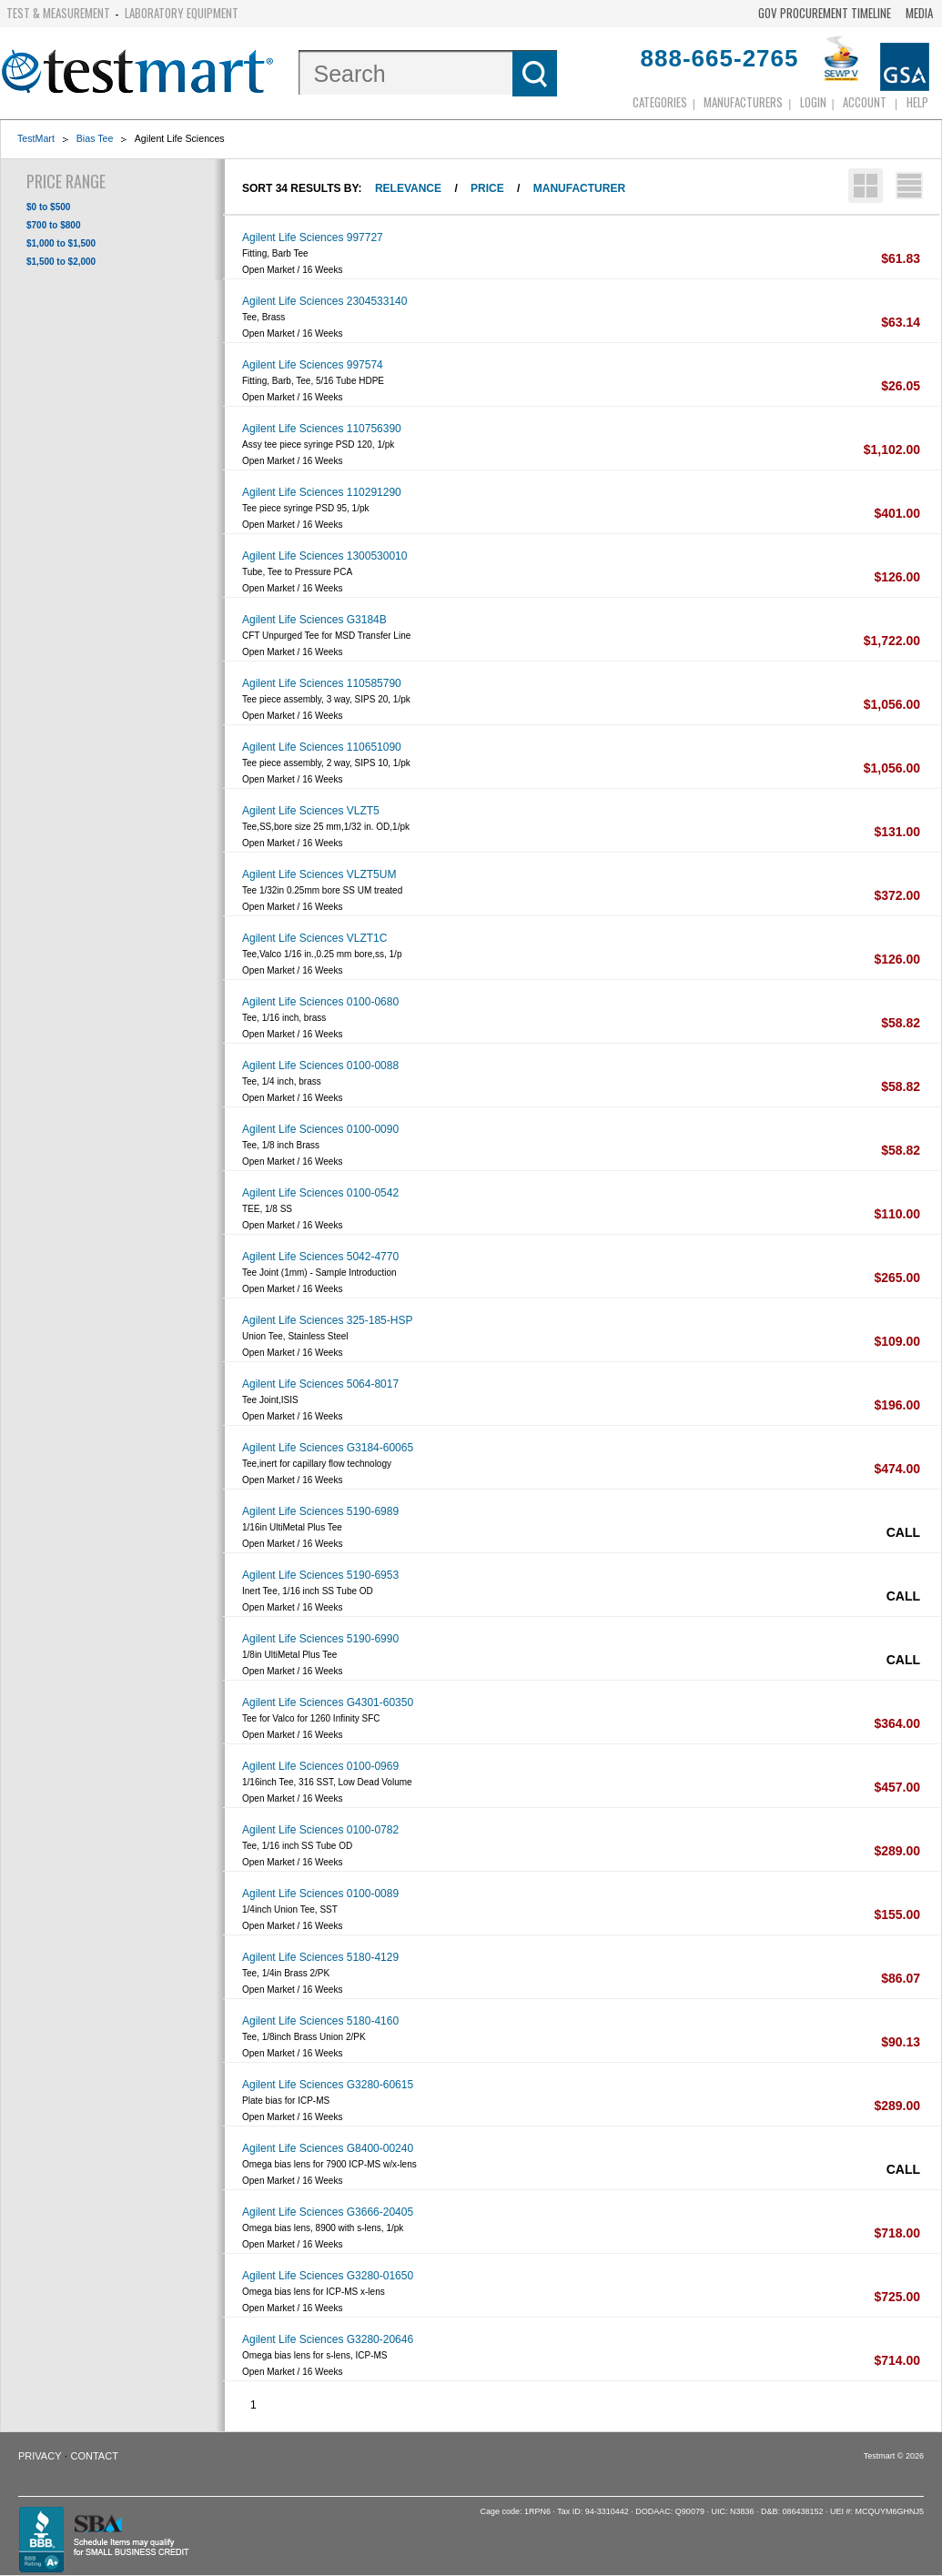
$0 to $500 (48, 207)
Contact (94, 2455)
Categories (660, 102)
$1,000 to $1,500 (61, 243)
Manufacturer (579, 188)
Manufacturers (743, 102)
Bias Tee (95, 138)
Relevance (408, 188)
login (813, 102)
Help (917, 102)
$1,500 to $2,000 (61, 262)
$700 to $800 (53, 225)
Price (487, 188)
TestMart (36, 138)
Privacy (39, 2455)
